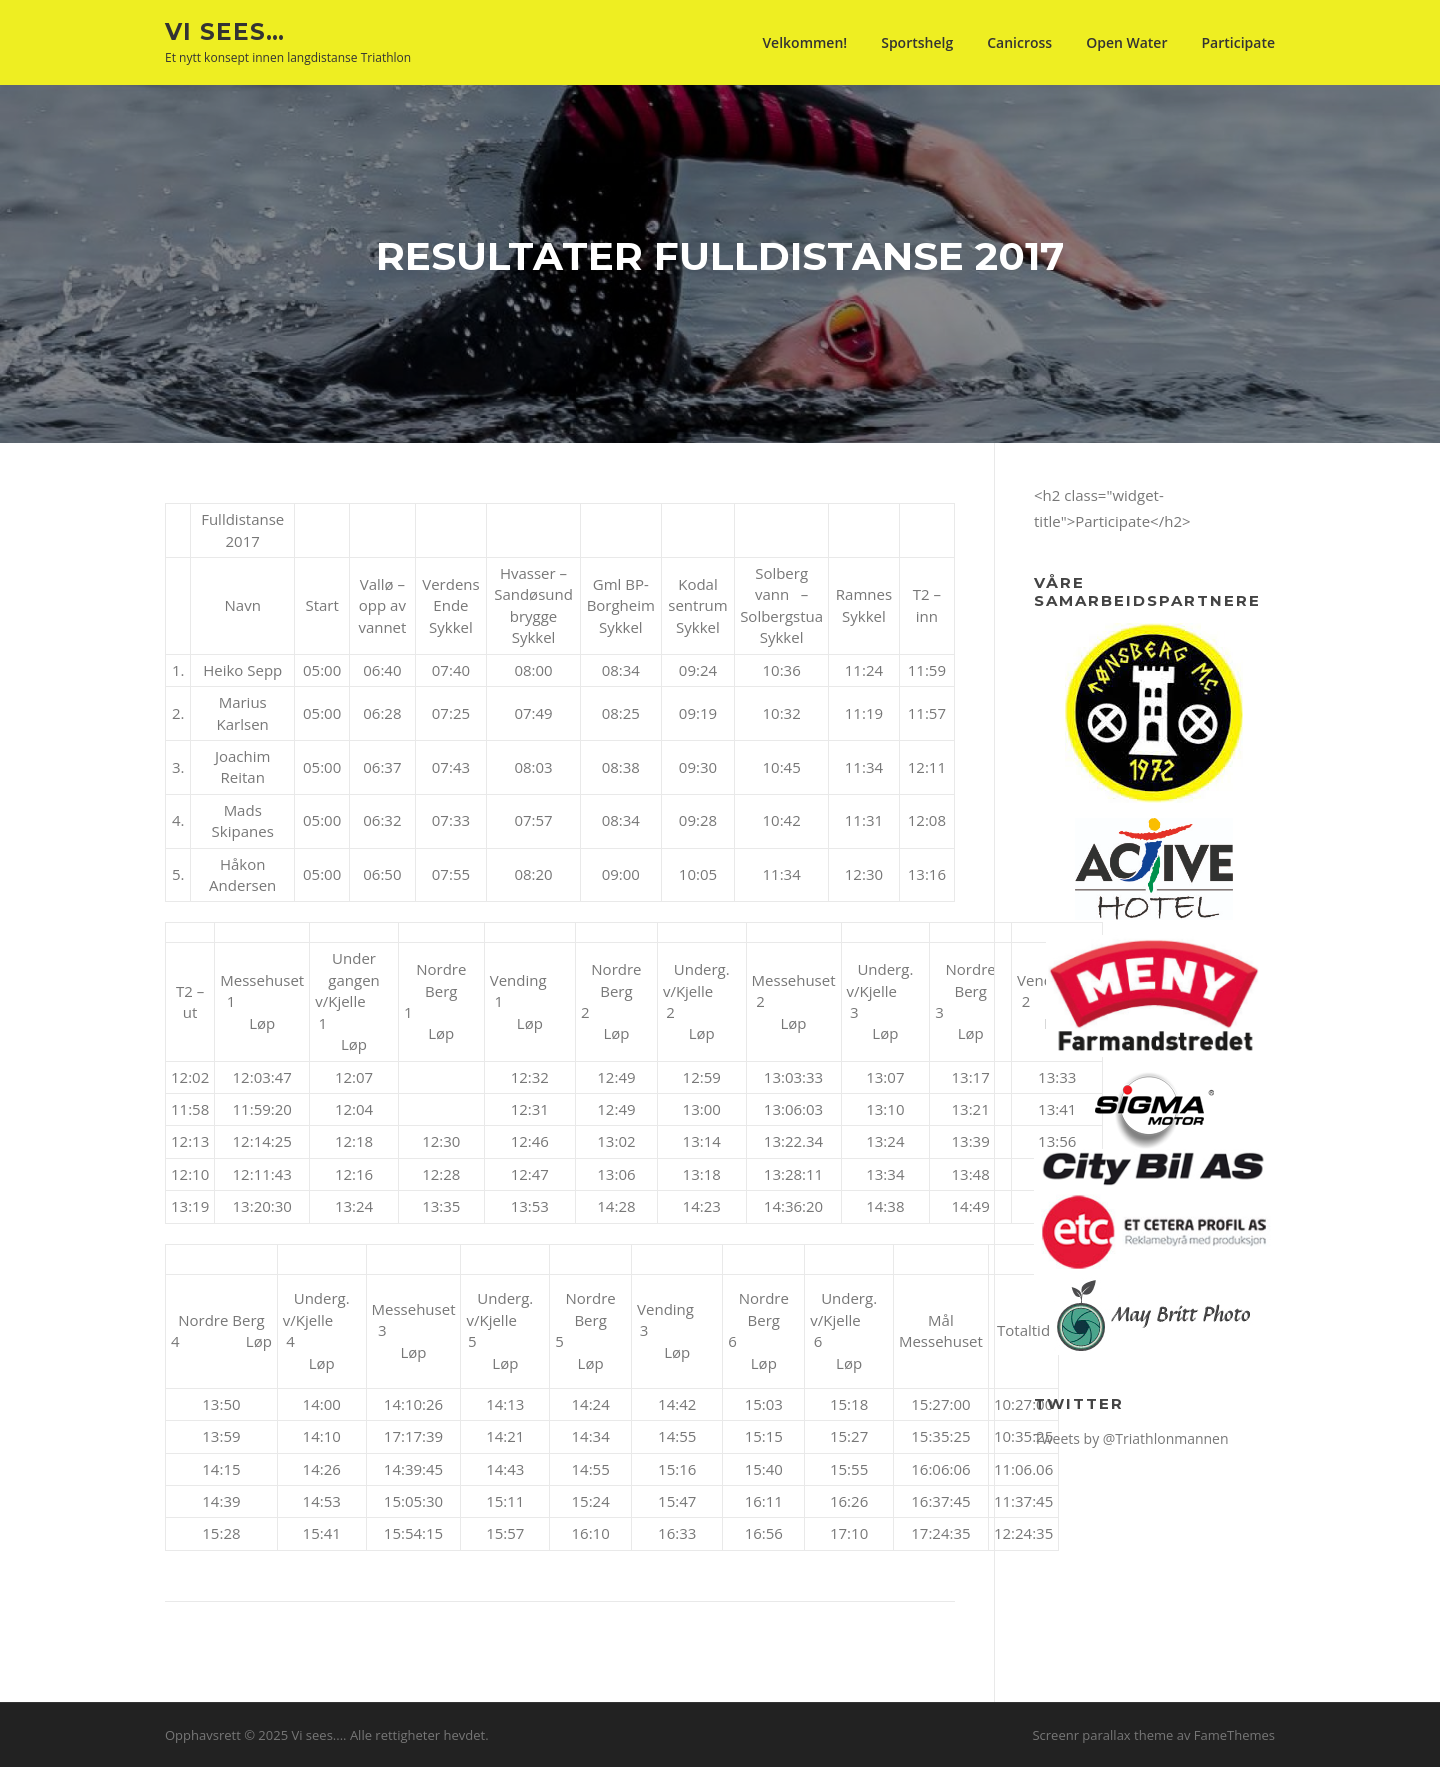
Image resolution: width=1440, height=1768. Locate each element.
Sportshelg (917, 42)
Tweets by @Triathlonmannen (1131, 1439)
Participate (1238, 42)
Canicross (1019, 42)
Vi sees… (225, 31)
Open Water (1126, 42)
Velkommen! (804, 42)
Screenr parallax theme (1102, 1736)
